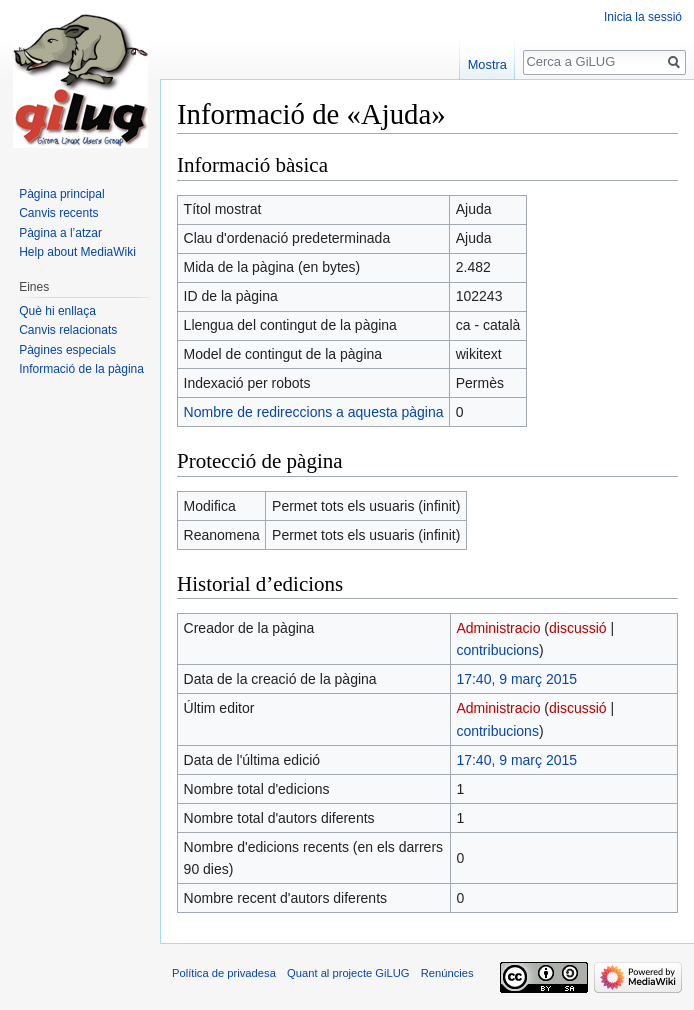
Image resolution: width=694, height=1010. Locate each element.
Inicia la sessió (643, 17)
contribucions (497, 650)
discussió (578, 628)
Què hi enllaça (57, 311)
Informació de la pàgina (81, 369)
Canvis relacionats (68, 330)
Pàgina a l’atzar (60, 233)
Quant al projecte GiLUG (348, 973)
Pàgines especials (67, 350)
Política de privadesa (224, 973)
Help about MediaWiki (77, 252)
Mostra (487, 64)
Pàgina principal (61, 194)
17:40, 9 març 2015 (516, 679)
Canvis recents (58, 213)
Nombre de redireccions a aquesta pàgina (314, 412)
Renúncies (447, 973)
